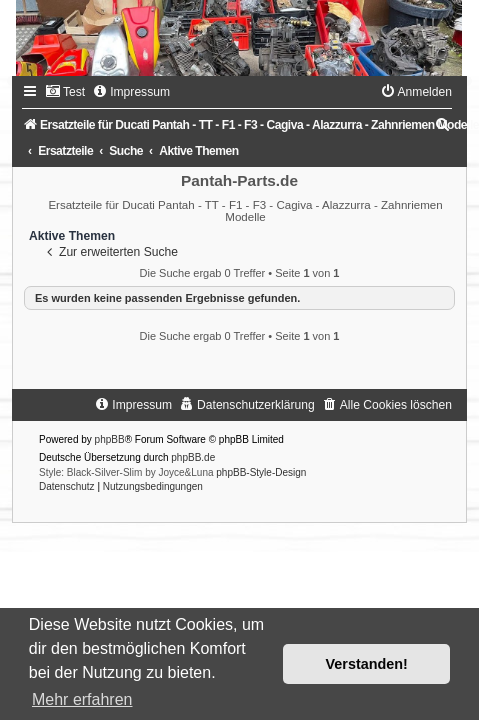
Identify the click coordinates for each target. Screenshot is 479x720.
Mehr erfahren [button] (82, 699)
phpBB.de (193, 457)
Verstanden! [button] (367, 664)
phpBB (110, 439)
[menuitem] (65, 92)
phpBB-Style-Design (261, 472)
